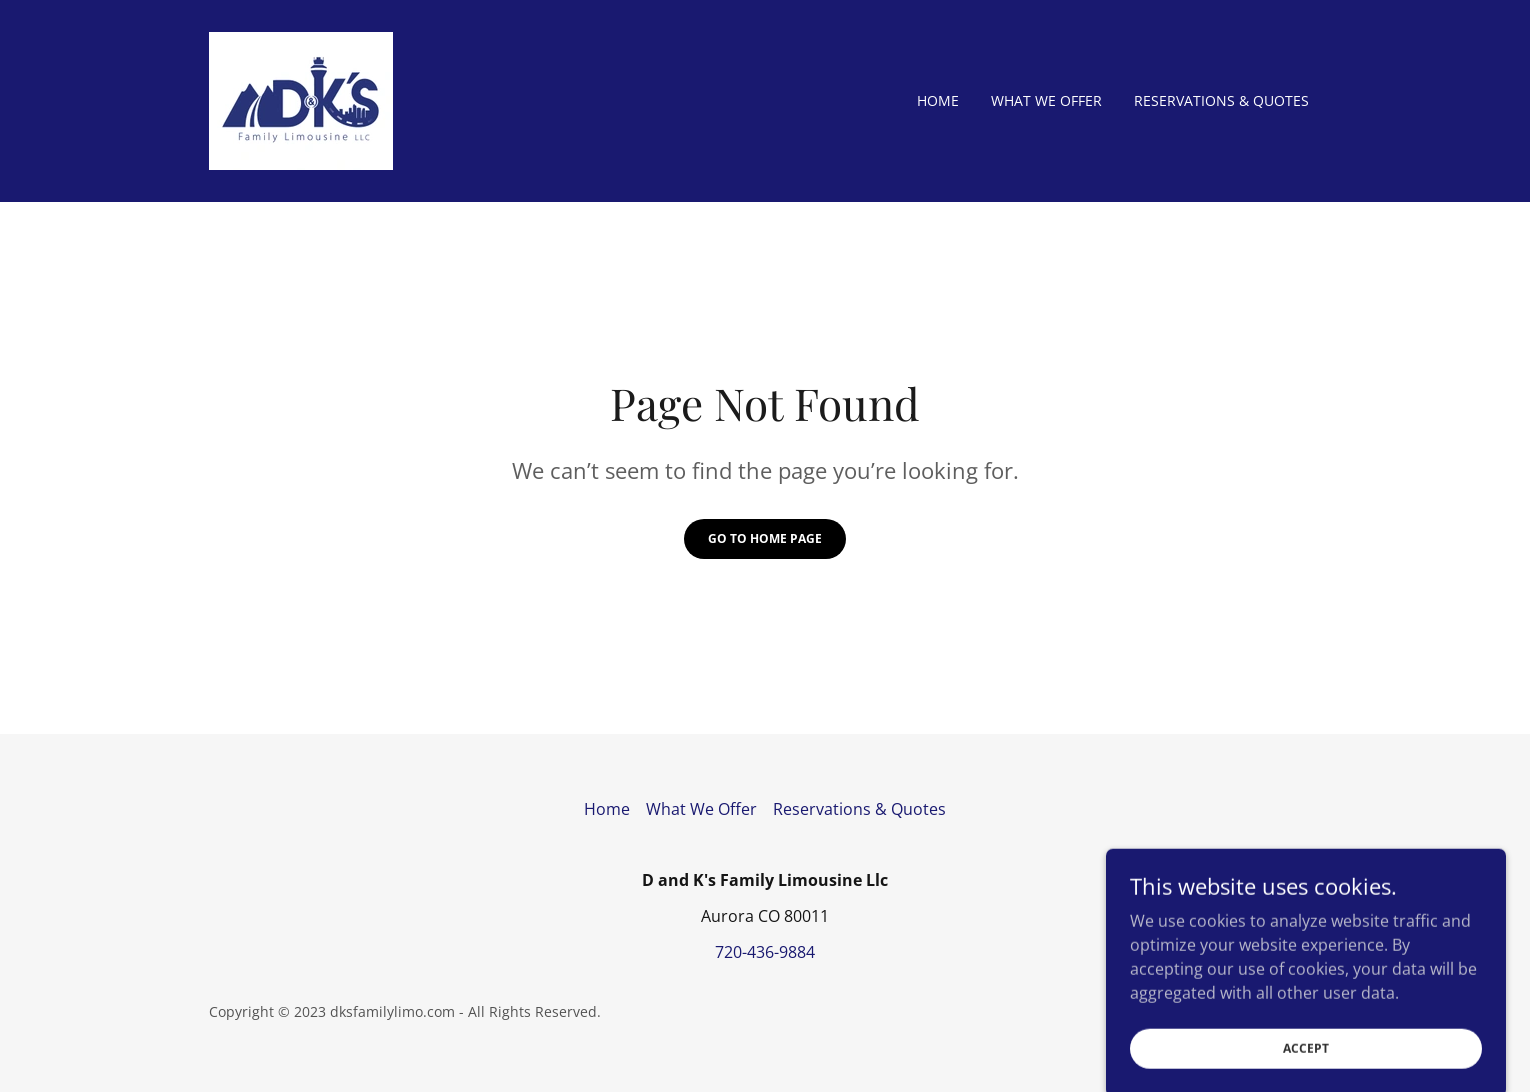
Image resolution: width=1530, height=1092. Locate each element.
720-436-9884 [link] (765, 952)
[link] (301, 99)
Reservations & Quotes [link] (1221, 100)
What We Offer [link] (1046, 100)
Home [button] (607, 809)
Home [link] (938, 100)
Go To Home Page (765, 538)
